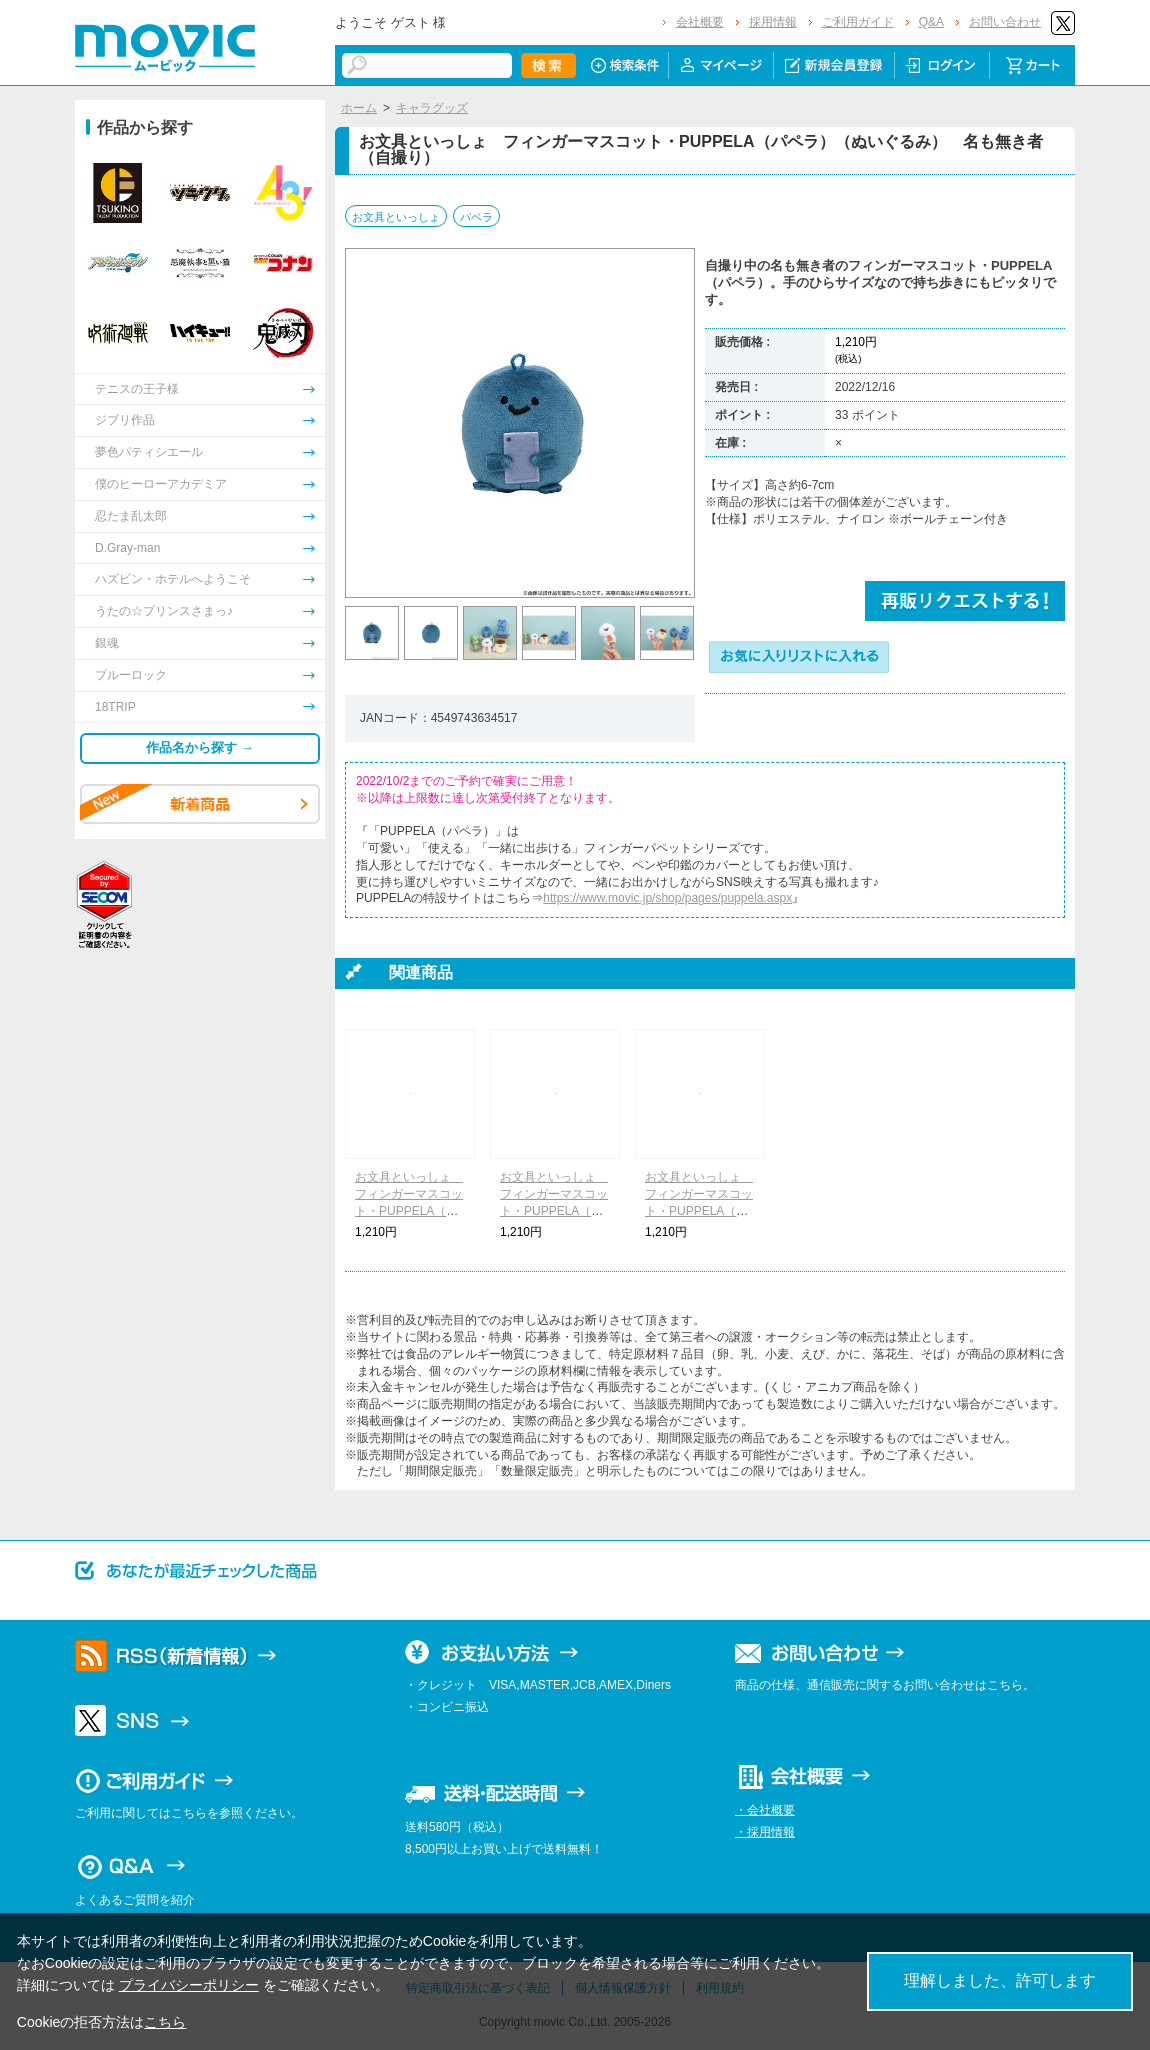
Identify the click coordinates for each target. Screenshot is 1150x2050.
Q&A (931, 22)
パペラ (476, 217)
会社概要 (700, 22)
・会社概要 (765, 1810)
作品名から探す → (200, 747)
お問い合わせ (1005, 22)
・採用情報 (765, 1832)
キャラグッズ (432, 108)
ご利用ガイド (858, 22)
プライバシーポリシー (189, 1985)
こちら (165, 2022)
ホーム (359, 108)
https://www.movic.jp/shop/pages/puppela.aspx (667, 898)
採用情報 (773, 22)
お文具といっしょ (396, 217)
